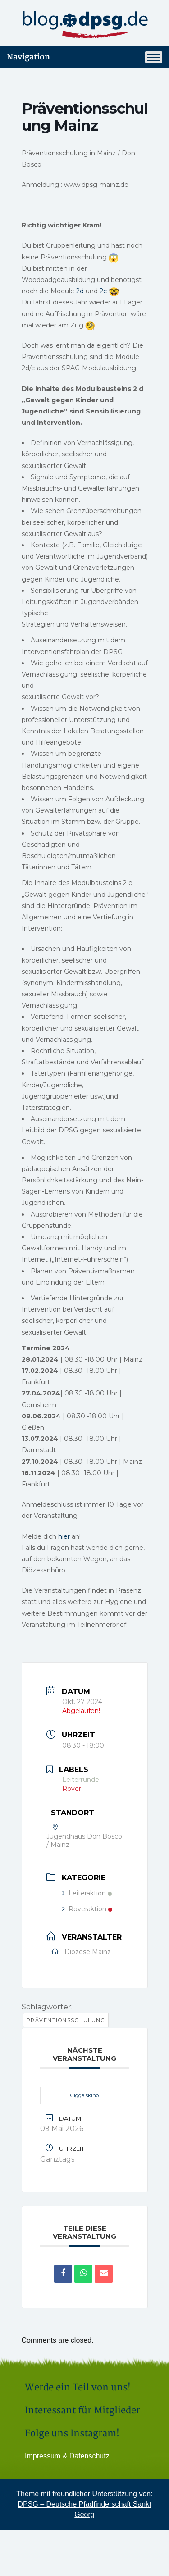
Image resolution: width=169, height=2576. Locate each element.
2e (104, 291)
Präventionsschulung (66, 2020)
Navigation (84, 57)
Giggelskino (84, 2095)
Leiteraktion (87, 1893)
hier (64, 1536)
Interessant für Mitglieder (82, 2410)
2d (81, 291)
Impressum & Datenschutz (67, 2456)
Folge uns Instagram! (72, 2433)
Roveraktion (87, 1909)
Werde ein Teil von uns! (78, 2387)
